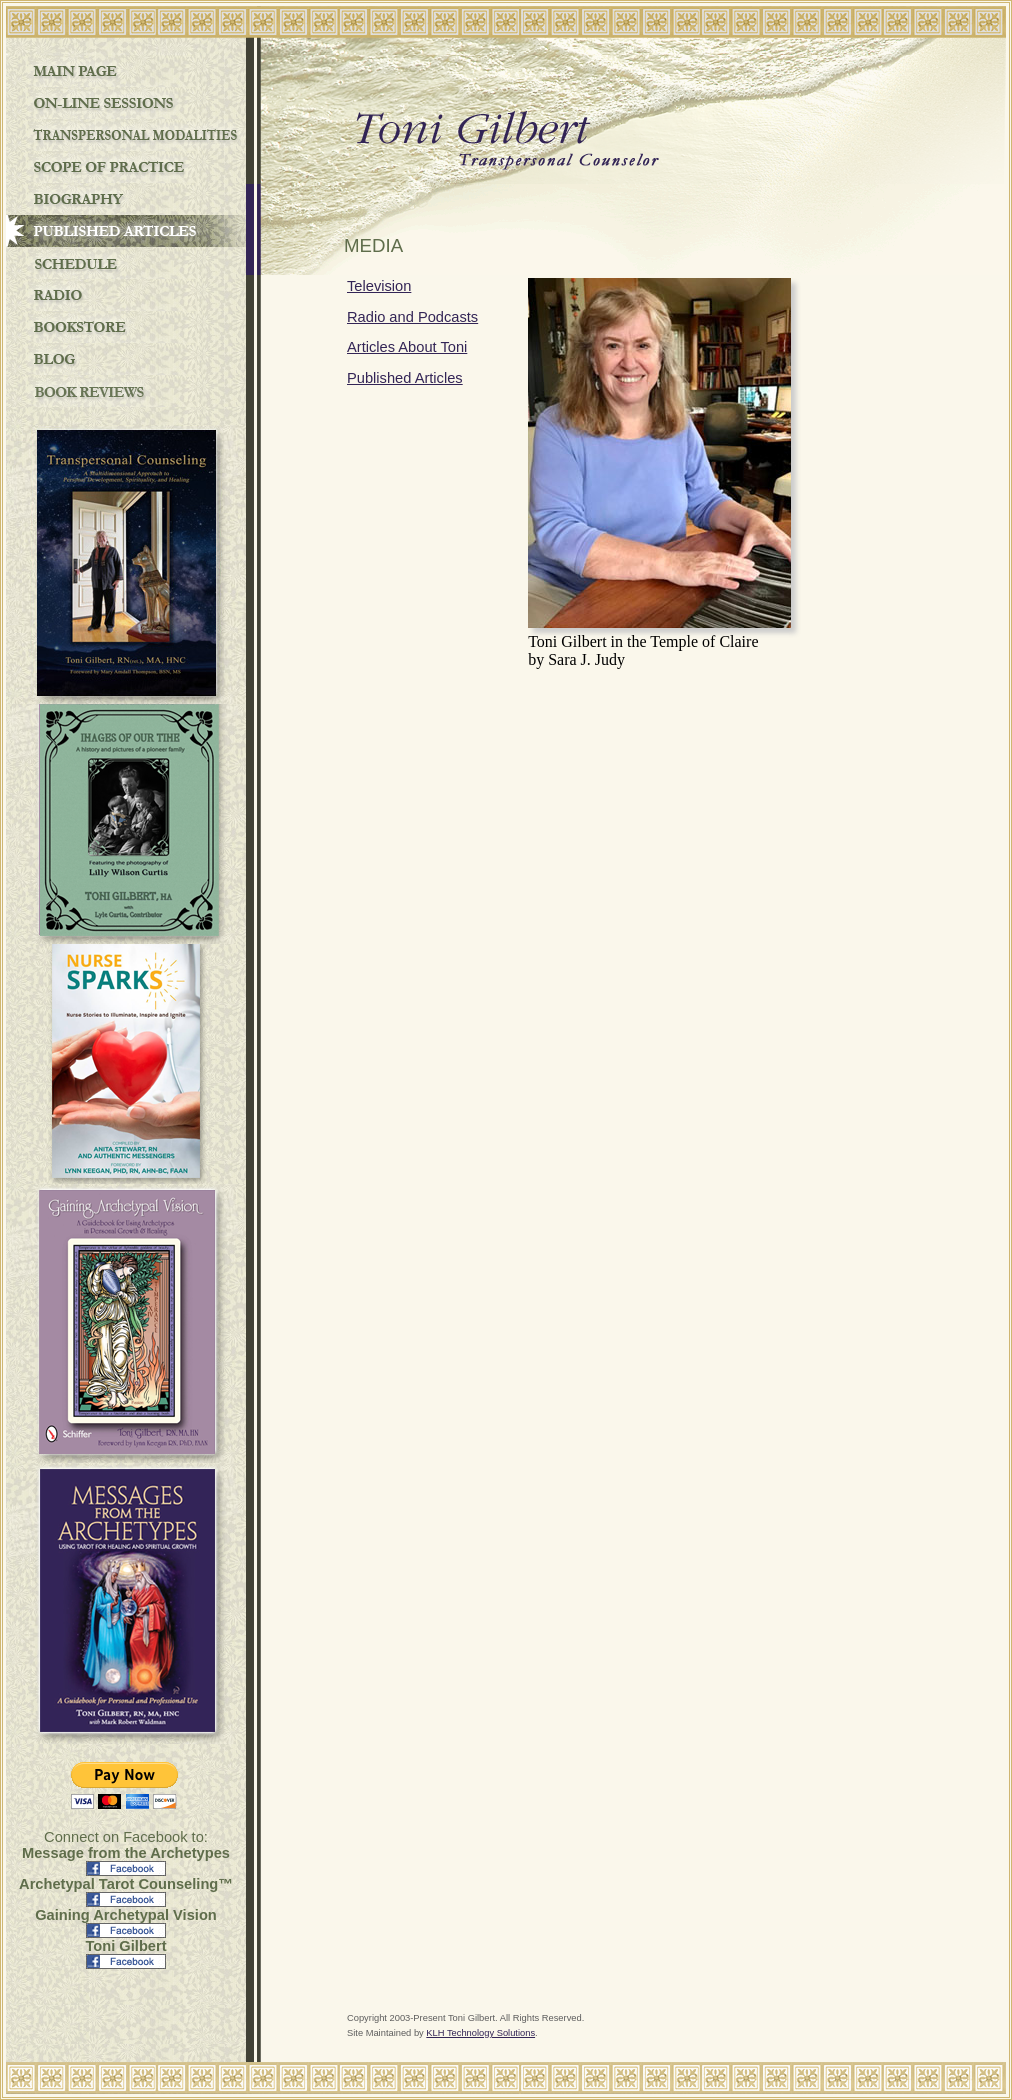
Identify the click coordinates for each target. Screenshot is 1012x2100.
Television (379, 286)
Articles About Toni (407, 347)
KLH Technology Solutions (480, 2033)
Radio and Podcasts (412, 317)
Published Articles (405, 378)
